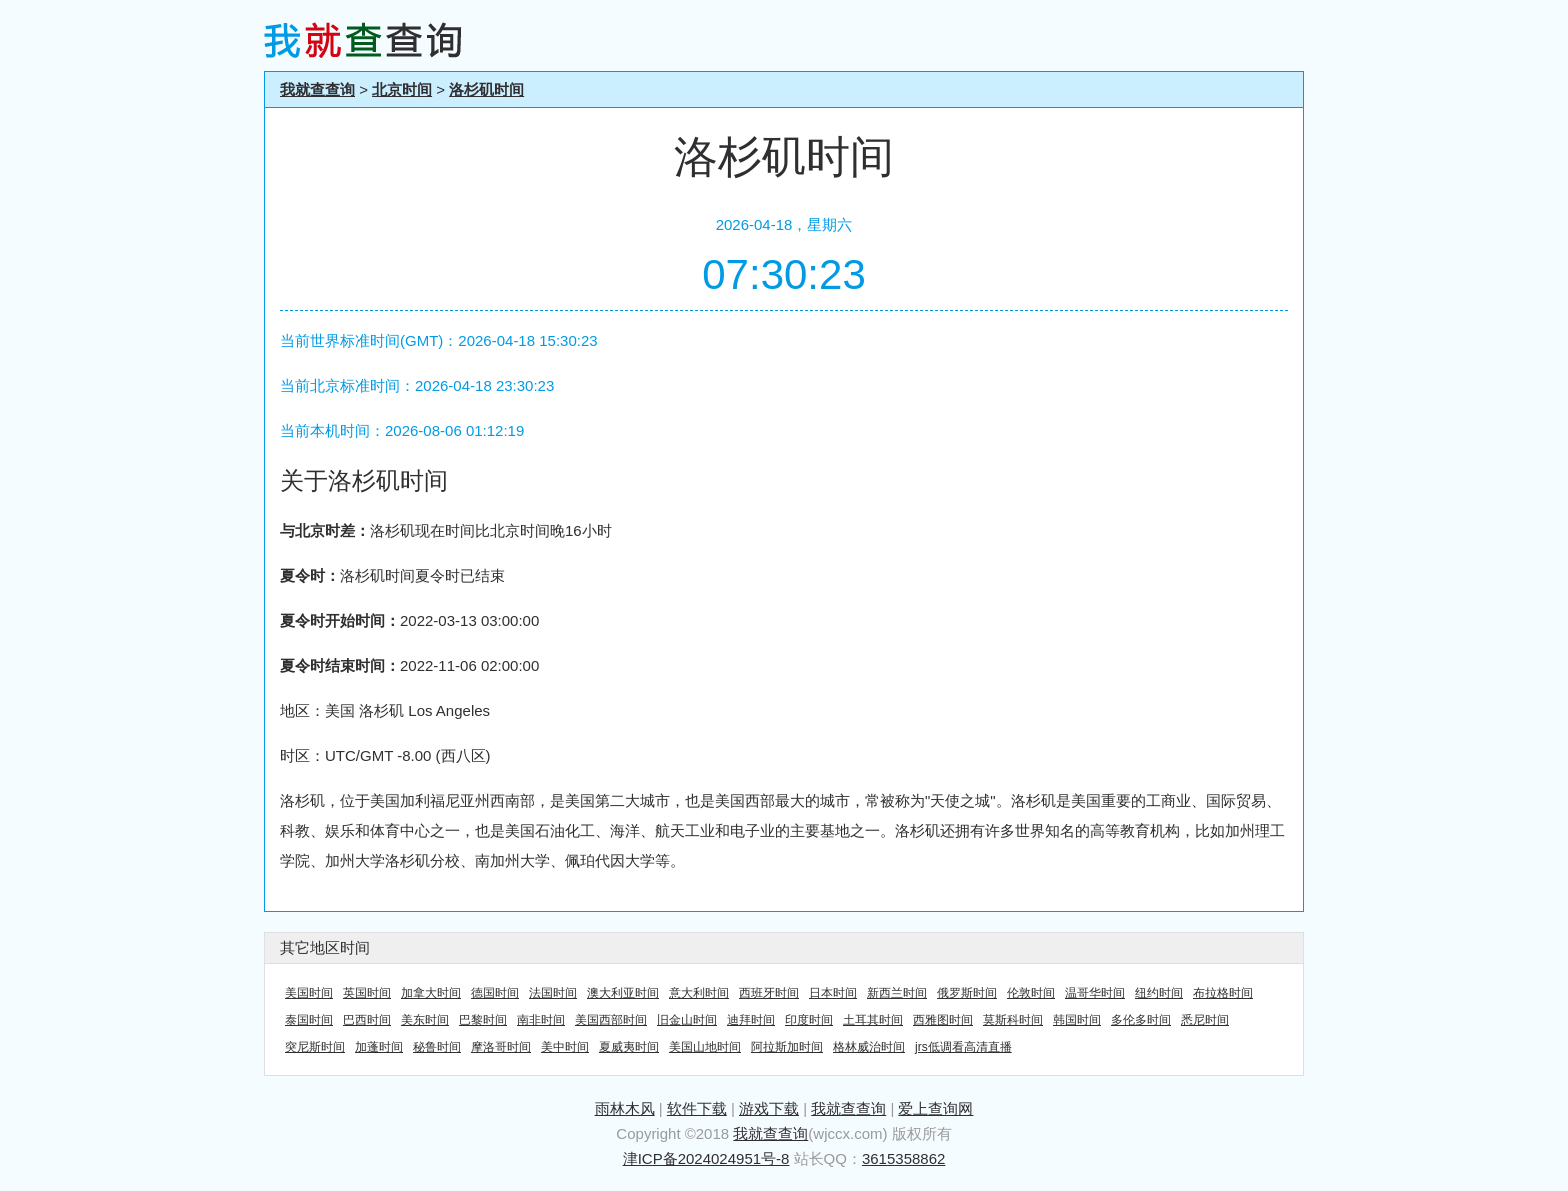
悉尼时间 (1205, 1020)
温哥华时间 (1095, 993)
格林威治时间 (869, 1047)
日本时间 (833, 993)
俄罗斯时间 (967, 993)
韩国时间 (1077, 1020)
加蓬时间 (379, 1047)
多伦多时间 (1141, 1020)
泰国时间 (309, 1020)
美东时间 (425, 1020)
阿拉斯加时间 (787, 1047)
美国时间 (309, 993)
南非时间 (541, 1020)
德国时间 (495, 993)
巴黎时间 (483, 1020)
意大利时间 (699, 993)
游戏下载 (769, 1108)
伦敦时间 (1031, 993)
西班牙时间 (769, 993)
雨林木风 (625, 1108)
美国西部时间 (611, 1020)
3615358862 (903, 1158)
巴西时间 (367, 1020)
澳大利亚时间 (623, 993)
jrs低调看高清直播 (963, 1047)
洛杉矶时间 (486, 89)
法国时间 (553, 993)
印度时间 (809, 1020)
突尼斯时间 (315, 1047)
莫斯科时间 (1013, 1020)
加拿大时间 (431, 993)
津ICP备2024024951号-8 (706, 1158)
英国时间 (367, 993)
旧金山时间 (687, 1020)
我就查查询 (317, 89)
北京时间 (402, 89)
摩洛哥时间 (501, 1047)
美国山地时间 (705, 1047)
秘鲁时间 (437, 1047)
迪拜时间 (751, 1020)
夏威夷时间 (629, 1047)
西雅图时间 (943, 1020)
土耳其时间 (873, 1020)
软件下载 (697, 1108)
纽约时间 (1159, 993)
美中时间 (565, 1047)
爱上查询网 (935, 1108)
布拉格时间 (1223, 993)
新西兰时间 (897, 993)
